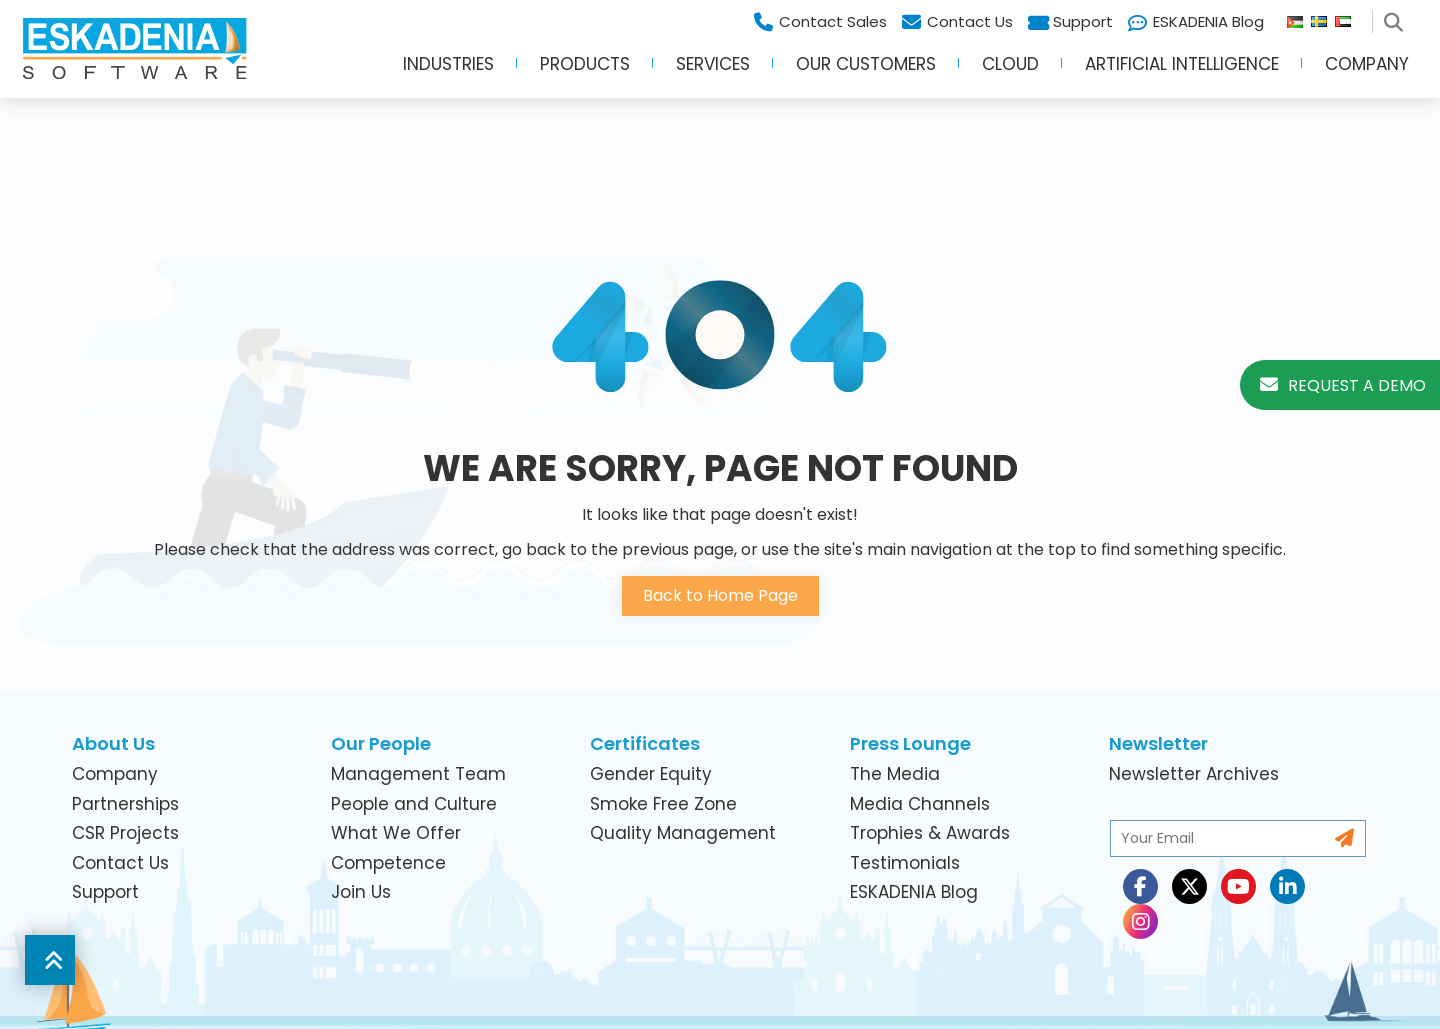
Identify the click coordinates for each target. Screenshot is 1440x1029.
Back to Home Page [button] (720, 595)
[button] (50, 960)
